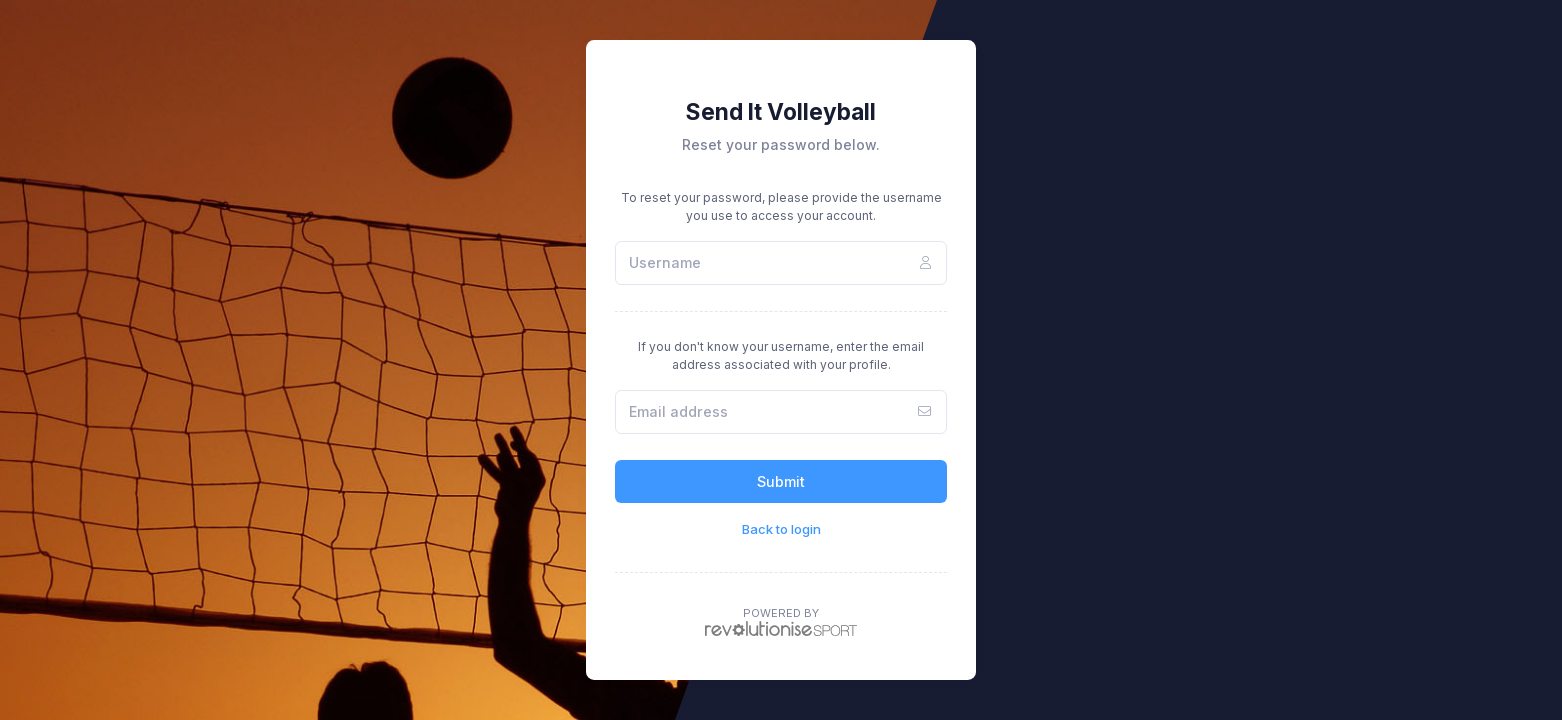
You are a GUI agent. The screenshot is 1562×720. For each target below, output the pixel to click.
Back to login (781, 529)
